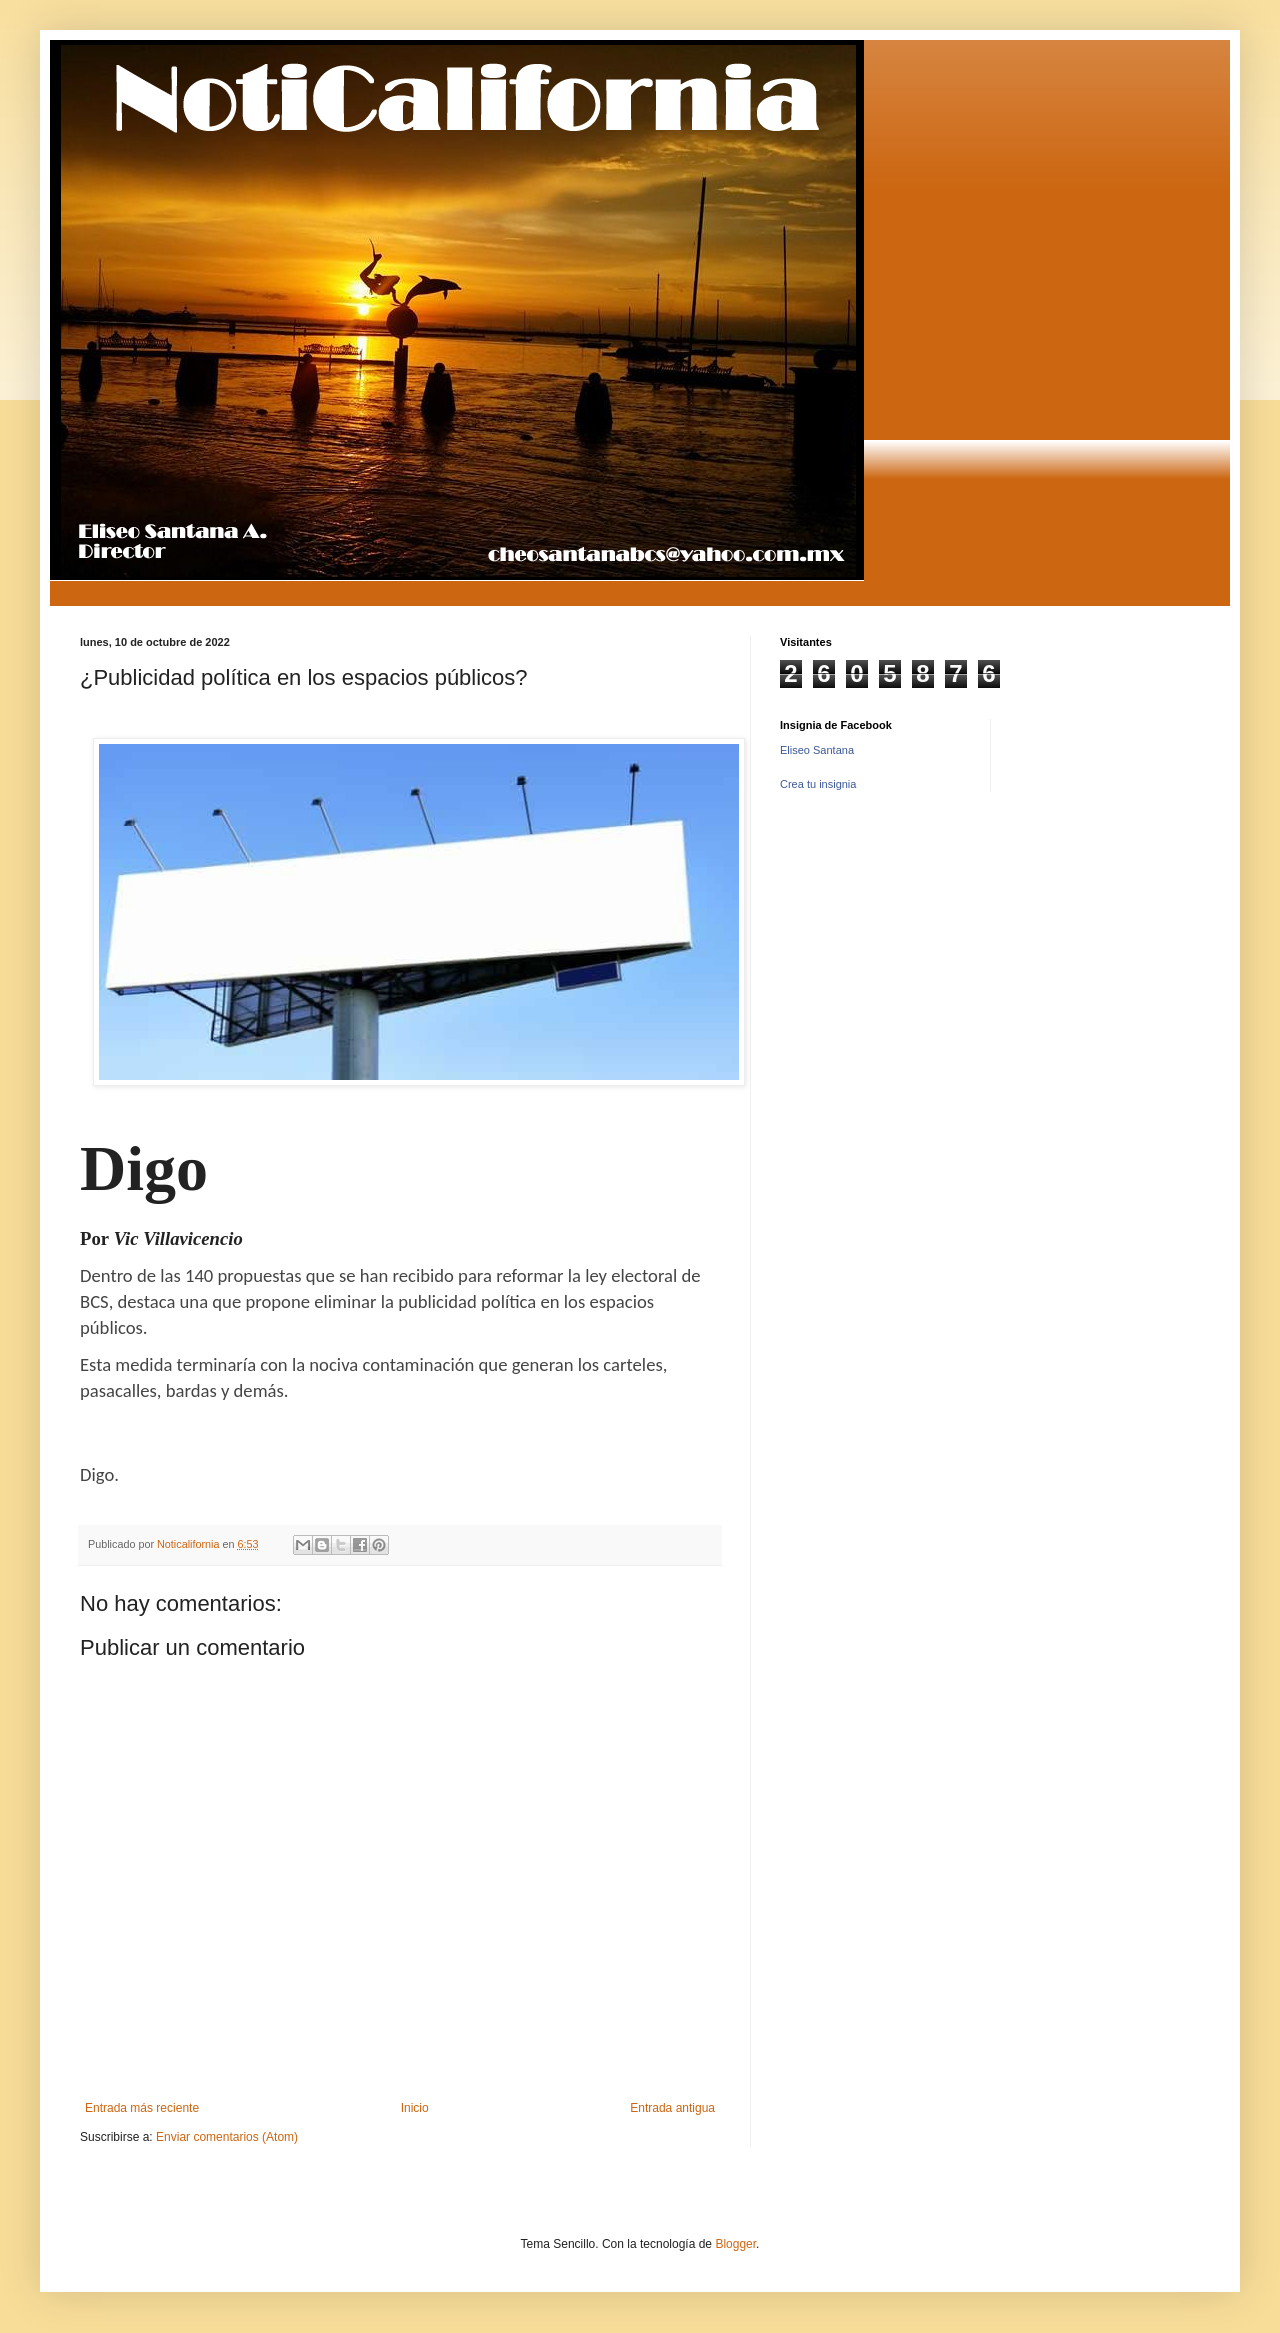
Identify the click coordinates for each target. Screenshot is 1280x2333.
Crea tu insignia (818, 784)
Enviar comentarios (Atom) (227, 2137)
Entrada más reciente (142, 2108)
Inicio (415, 2108)
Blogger (735, 2244)
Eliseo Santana (817, 750)
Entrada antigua (672, 2108)
